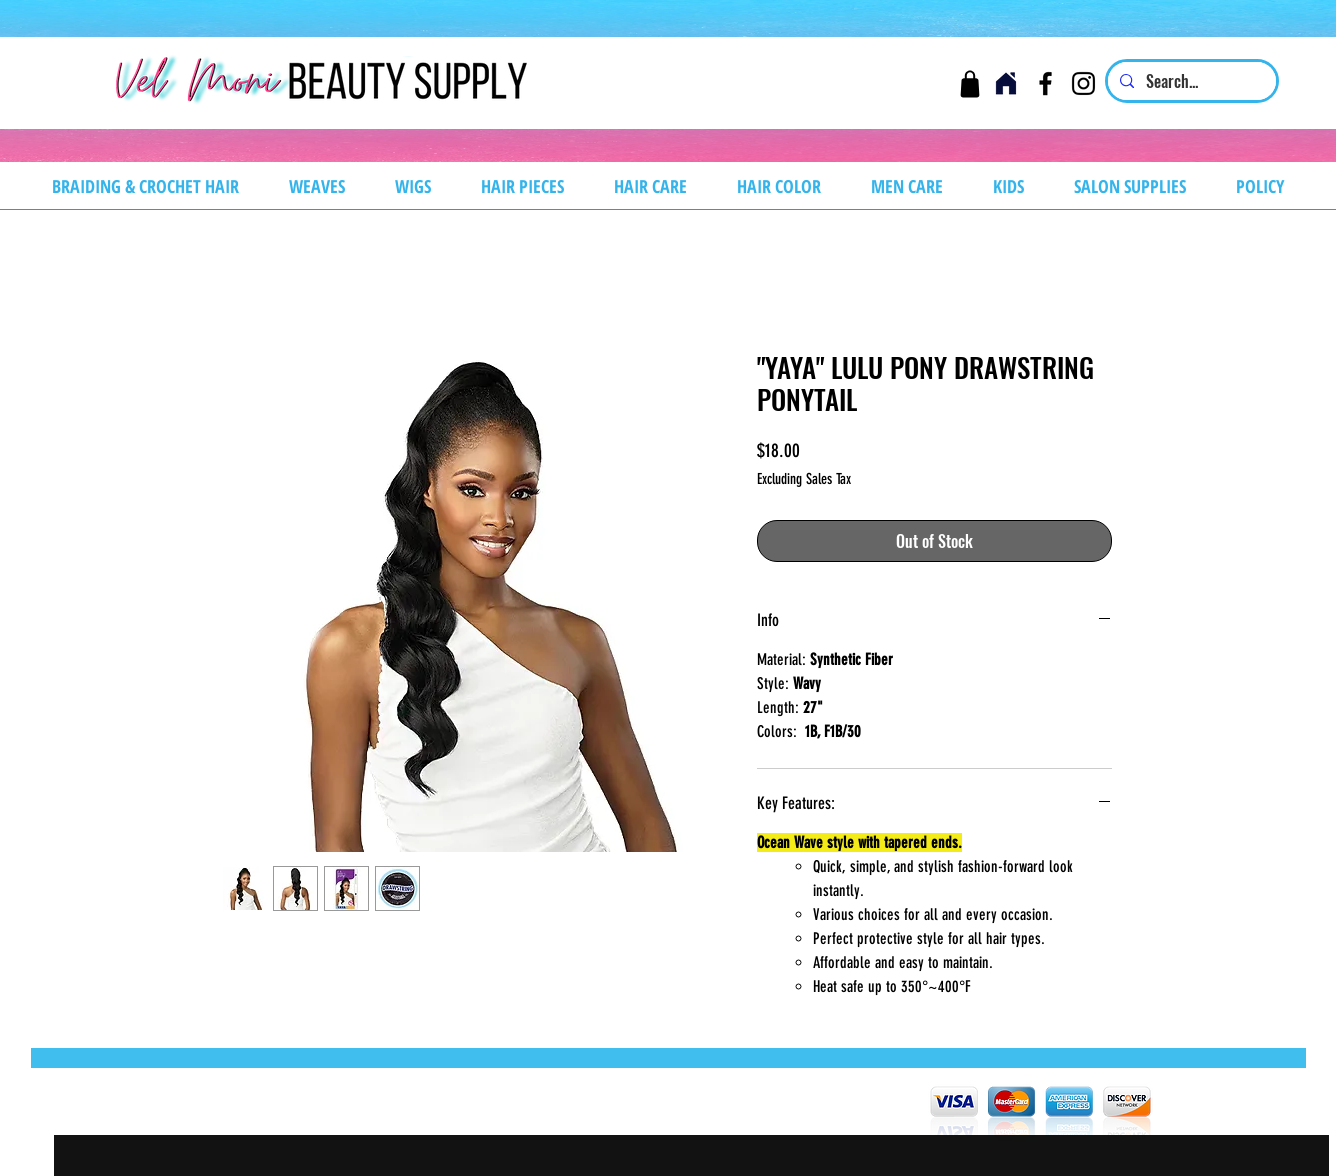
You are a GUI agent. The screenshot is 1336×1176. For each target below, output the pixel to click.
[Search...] (1190, 81)
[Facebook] (1045, 83)
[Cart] (969, 83)
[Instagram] (1083, 83)
